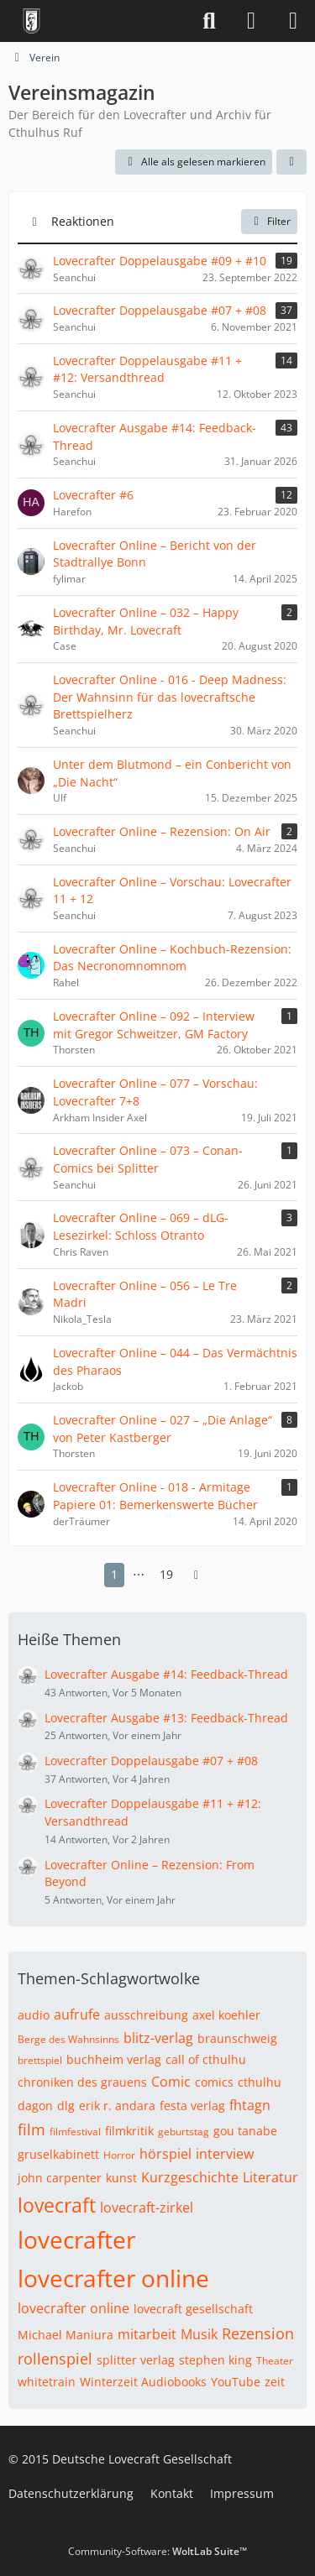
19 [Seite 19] (166, 1574)
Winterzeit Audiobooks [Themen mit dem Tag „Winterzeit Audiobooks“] (143, 2382)
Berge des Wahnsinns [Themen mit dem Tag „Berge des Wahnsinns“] (68, 2039)
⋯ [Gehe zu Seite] (138, 1574)
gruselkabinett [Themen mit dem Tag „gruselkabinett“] (58, 2154)
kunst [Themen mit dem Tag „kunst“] (121, 2178)
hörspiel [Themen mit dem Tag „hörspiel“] (165, 2154)
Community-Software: (157, 2551)
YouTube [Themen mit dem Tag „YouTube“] (235, 2382)
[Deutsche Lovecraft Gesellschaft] (31, 21)
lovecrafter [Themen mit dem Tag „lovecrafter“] (76, 2239)
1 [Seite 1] (114, 1574)
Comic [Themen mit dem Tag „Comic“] (171, 2081)
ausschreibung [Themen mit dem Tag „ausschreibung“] (146, 2015)
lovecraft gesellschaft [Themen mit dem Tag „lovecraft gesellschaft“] (193, 2309)
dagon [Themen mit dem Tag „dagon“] (35, 2106)
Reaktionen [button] (82, 221)
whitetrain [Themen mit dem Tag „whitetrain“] (47, 2382)
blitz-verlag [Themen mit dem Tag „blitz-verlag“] (158, 2038)
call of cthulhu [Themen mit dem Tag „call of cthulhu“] (205, 2059)
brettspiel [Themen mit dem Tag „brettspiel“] (40, 2060)
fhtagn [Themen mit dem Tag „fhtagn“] (249, 2105)
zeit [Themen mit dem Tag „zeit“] (275, 2382)
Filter (269, 221)
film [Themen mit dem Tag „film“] (31, 2129)
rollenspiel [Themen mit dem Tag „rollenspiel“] (55, 2359)
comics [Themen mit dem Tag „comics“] (214, 2082)
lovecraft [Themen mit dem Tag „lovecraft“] (57, 2205)
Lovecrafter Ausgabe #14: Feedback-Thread (166, 1674)
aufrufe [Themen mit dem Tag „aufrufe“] (77, 2014)
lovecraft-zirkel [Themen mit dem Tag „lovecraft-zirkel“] (146, 2207)
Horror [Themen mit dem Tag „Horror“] (119, 2155)
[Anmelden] (251, 21)
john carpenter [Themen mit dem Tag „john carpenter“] (60, 2178)
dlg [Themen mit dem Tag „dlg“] (66, 2106)
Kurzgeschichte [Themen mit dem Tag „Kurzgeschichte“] (190, 2177)
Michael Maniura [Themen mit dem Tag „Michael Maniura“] (65, 2335)
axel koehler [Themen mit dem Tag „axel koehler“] (226, 2015)
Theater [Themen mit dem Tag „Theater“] (274, 2361)
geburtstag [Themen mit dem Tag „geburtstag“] (183, 2131)
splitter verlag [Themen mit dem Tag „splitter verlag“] (136, 2360)
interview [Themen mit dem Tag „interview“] (225, 2154)
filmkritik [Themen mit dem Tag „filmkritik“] (129, 2131)
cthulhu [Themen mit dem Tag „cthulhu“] (259, 2082)
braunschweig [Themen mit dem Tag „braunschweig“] (237, 2038)
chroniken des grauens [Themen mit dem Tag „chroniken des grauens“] (82, 2082)
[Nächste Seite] (196, 1575)
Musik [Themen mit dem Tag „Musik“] (199, 2334)
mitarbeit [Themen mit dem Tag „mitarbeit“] (147, 2334)
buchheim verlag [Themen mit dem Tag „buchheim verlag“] (113, 2059)
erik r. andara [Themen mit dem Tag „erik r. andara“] (117, 2106)
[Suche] (209, 21)
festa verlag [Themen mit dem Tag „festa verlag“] (192, 2106)
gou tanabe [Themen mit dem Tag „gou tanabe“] (245, 2131)
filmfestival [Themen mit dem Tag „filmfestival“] (75, 2131)
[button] (291, 162)
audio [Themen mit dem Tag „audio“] (34, 2015)
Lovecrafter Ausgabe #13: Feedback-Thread (166, 1718)
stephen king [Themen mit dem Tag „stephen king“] (215, 2360)
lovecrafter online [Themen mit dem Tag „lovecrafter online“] (113, 2278)
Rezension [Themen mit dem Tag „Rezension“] (258, 2333)
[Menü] (293, 21)
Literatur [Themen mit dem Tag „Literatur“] (270, 2177)
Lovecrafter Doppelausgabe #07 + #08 (151, 1761)
